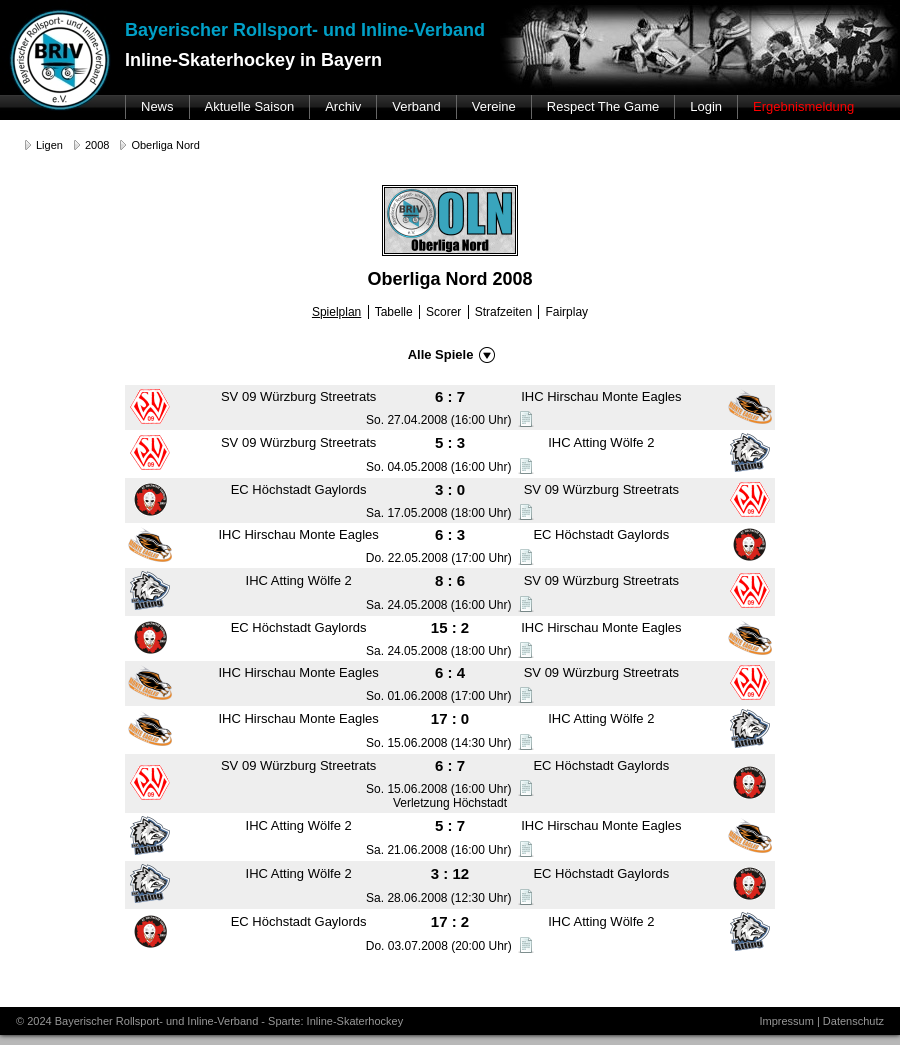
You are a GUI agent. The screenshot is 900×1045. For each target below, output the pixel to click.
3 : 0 (450, 489)
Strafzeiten (503, 312)
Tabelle (394, 312)
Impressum (786, 1021)
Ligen (49, 145)
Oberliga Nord (165, 145)
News (157, 106)
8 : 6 (450, 580)
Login (706, 106)
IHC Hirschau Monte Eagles (601, 396)
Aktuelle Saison (250, 106)
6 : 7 (450, 396)
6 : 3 (450, 534)
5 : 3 (450, 442)
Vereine (494, 106)
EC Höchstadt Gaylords (299, 489)
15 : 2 (450, 627)
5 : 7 (450, 825)
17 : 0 (450, 718)
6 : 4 (450, 672)
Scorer (443, 312)
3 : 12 (450, 873)
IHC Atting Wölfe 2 (601, 442)
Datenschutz (853, 1021)
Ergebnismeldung (803, 106)
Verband (416, 106)
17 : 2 (450, 921)
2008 (97, 145)
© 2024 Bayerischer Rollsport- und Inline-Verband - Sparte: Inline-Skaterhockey (209, 1021)
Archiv (343, 106)
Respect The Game (603, 106)
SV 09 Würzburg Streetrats (298, 396)
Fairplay (566, 312)
